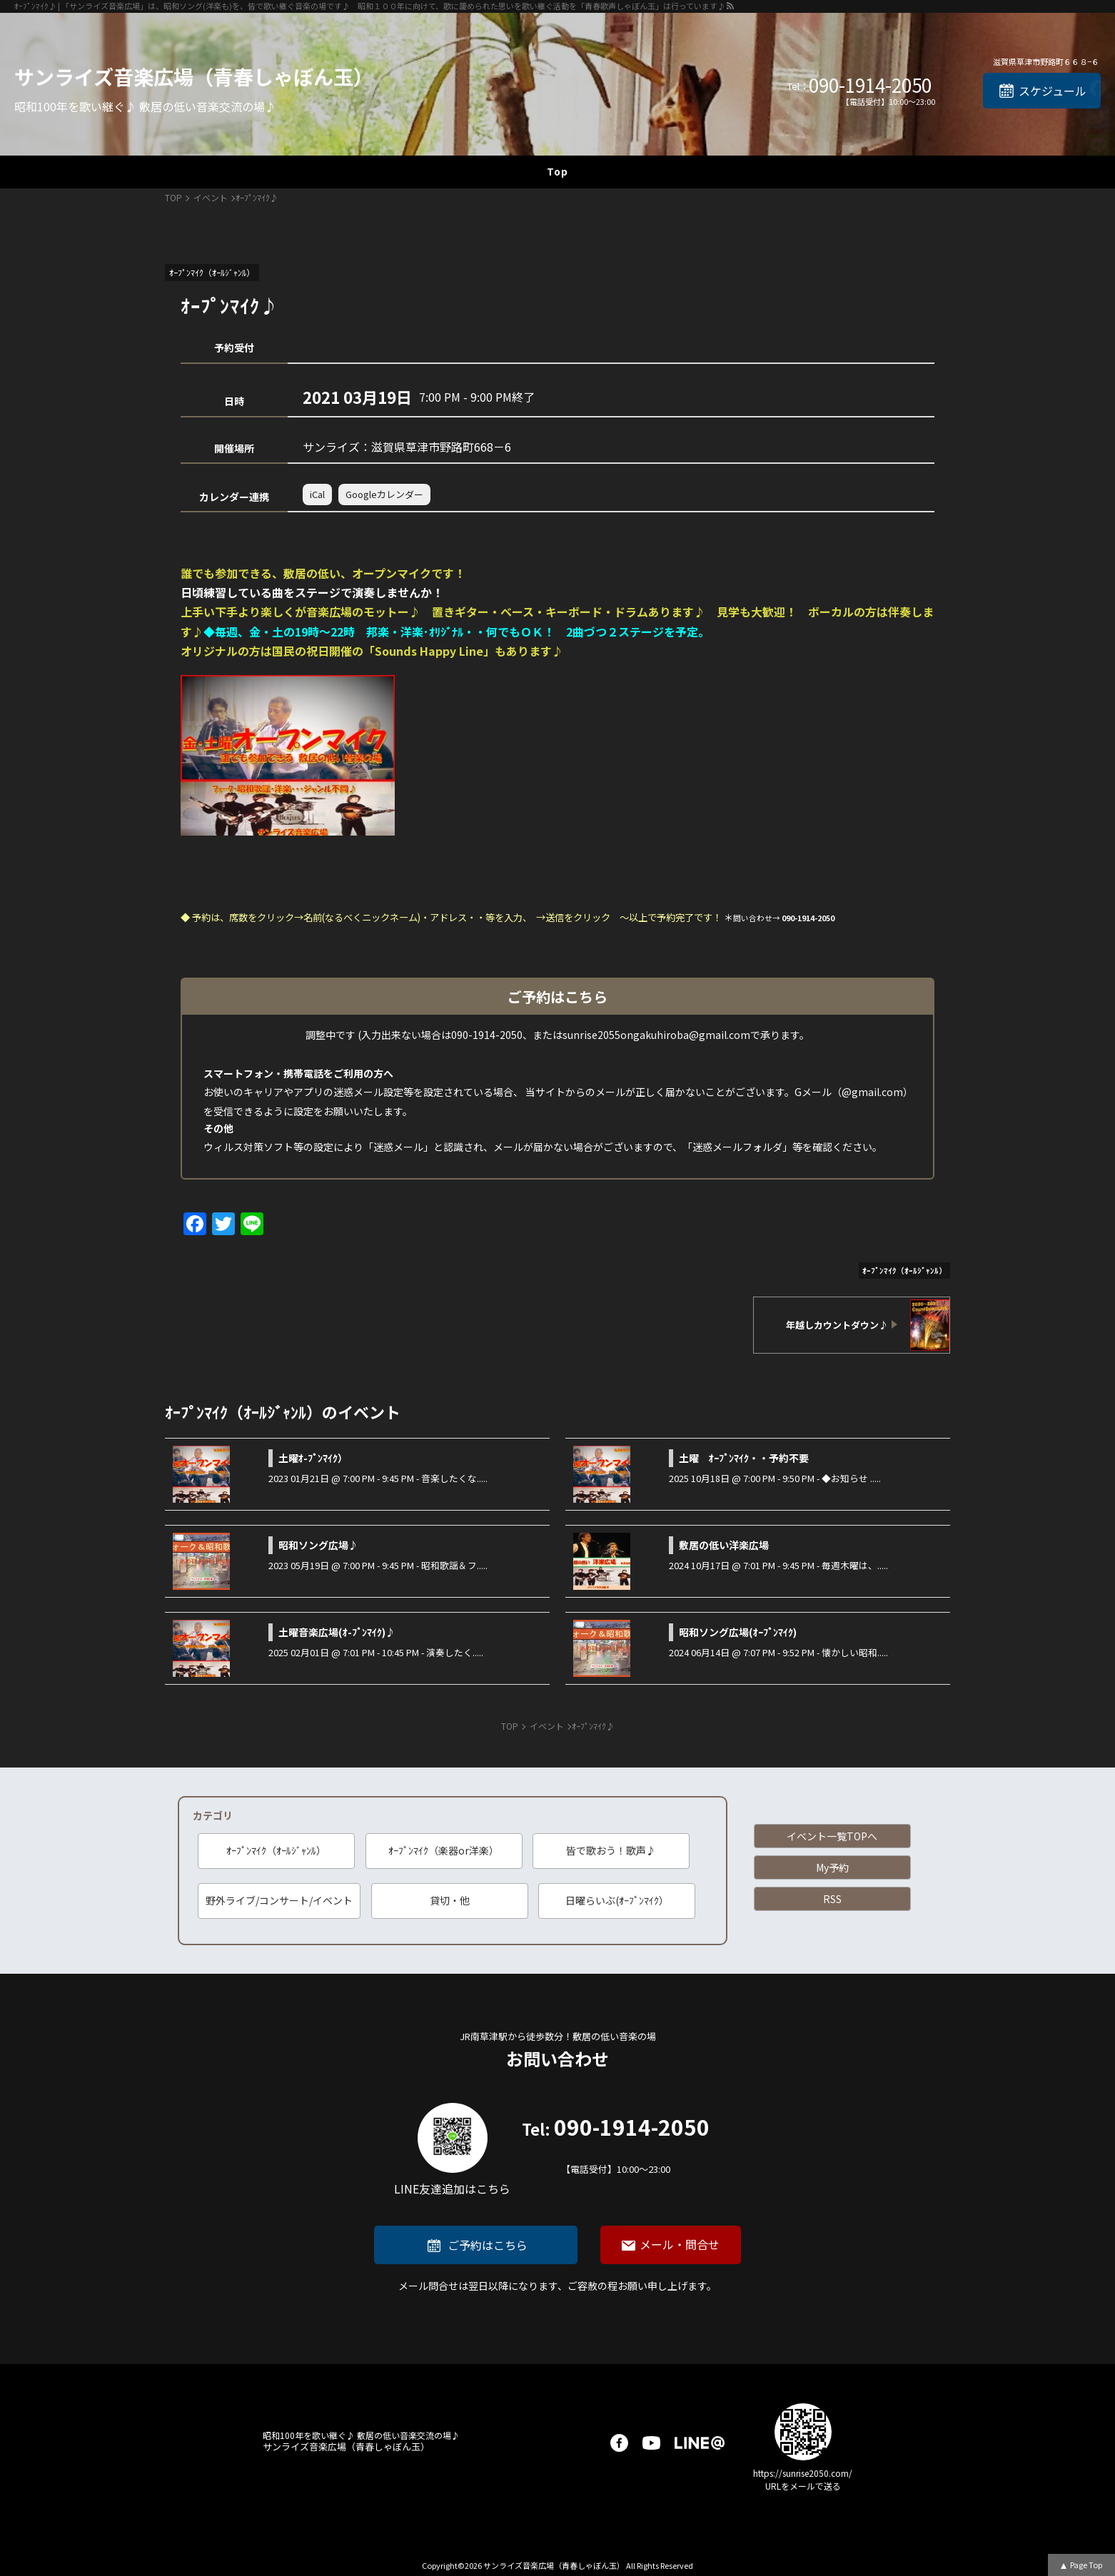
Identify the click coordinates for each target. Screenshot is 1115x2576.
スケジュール (1052, 90)
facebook (619, 2443)
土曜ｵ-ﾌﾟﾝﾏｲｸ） (313, 1458)
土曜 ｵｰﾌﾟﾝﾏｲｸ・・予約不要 (744, 1458)
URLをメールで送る (803, 2486)
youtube (651, 2443)
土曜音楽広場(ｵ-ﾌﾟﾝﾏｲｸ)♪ (336, 1632)
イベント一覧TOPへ (832, 1836)
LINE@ (700, 2443)
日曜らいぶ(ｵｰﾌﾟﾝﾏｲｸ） (617, 1900)
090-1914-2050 (870, 85)
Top (557, 171)
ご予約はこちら (488, 2244)
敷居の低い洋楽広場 (724, 1545)
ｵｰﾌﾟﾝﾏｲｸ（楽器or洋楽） (443, 1850)
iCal (317, 494)
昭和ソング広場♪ (318, 1545)
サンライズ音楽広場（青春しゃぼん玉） (193, 76)
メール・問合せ (680, 2244)
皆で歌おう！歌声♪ (611, 1850)
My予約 (832, 1867)
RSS (832, 1899)
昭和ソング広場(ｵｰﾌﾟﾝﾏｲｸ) (738, 1632)
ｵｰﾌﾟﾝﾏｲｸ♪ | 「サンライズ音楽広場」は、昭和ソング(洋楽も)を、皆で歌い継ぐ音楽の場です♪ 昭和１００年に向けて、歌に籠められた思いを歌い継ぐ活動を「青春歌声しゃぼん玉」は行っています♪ (369, 5)
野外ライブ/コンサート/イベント (279, 1900)
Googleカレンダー (384, 494)
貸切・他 (450, 1900)
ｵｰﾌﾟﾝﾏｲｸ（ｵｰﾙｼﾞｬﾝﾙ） (276, 1850)
